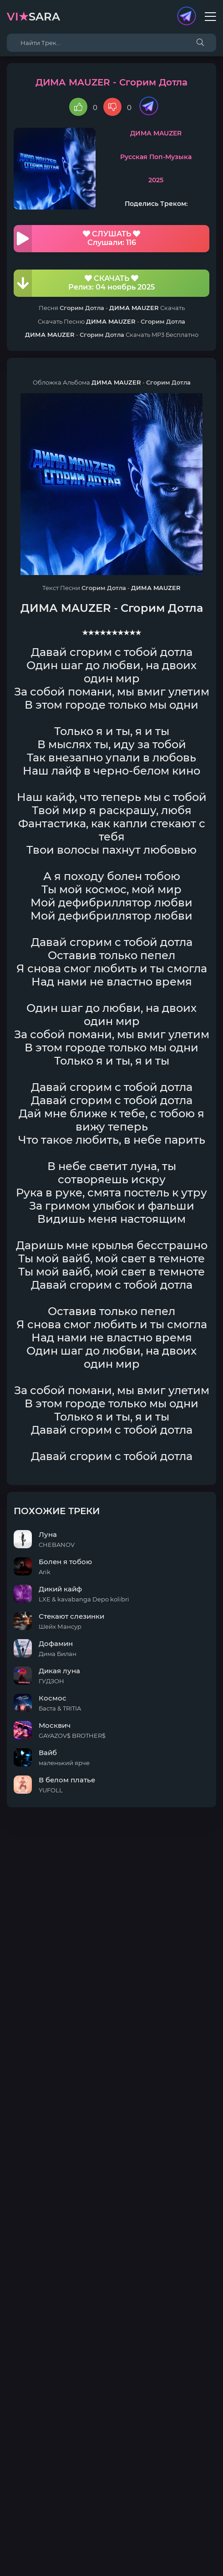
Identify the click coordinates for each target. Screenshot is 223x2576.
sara (33, 16)
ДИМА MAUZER (156, 133)
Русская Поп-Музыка (156, 157)
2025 (155, 180)
